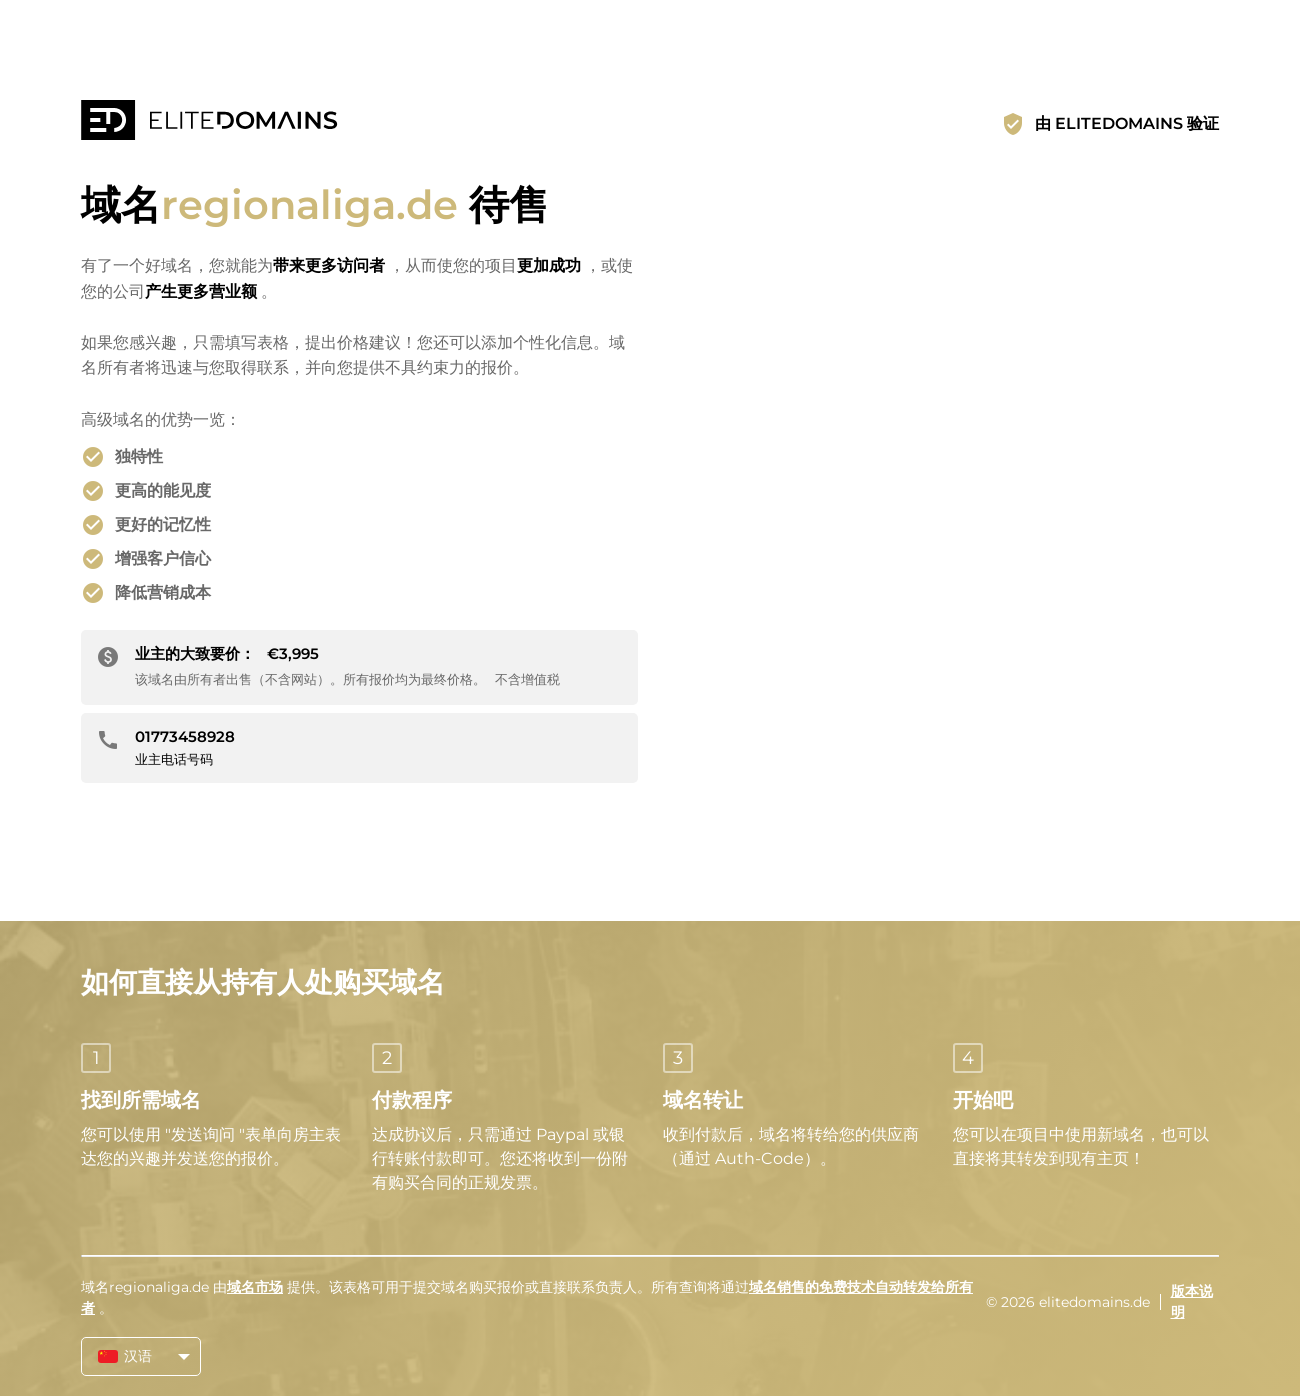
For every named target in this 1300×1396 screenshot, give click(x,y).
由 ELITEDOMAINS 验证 (1127, 123)
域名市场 (255, 1287)
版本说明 (1192, 1301)
